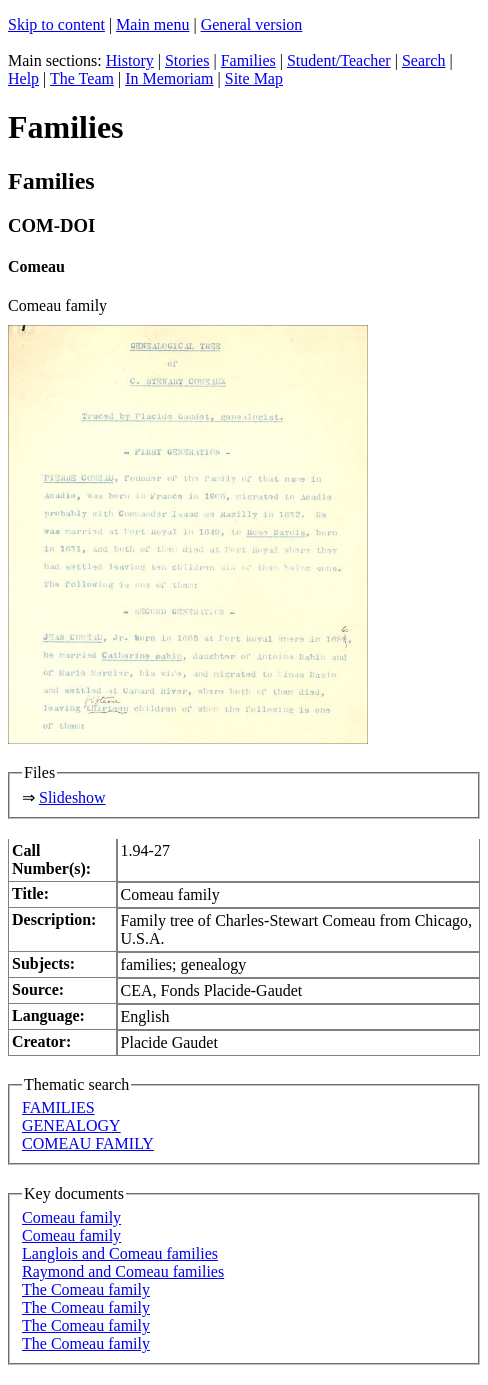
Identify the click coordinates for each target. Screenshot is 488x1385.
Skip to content (56, 24)
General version (252, 24)
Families (248, 60)
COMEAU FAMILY (88, 1143)
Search (424, 60)
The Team (82, 78)
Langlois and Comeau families (120, 1253)
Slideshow (72, 797)
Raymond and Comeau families (123, 1271)
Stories (187, 60)
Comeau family (71, 1217)
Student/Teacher (339, 60)
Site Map (254, 78)
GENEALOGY (71, 1125)
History (130, 60)
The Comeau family (86, 1289)
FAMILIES (58, 1107)
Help (23, 78)
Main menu (152, 24)
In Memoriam (169, 78)
